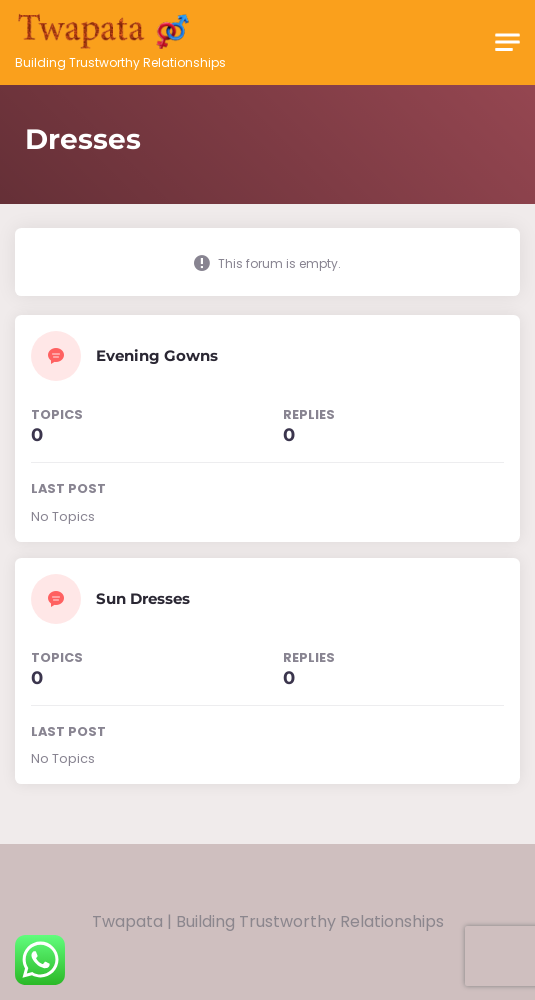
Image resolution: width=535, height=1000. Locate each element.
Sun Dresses (143, 598)
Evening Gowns (157, 355)
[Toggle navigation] (507, 42)
